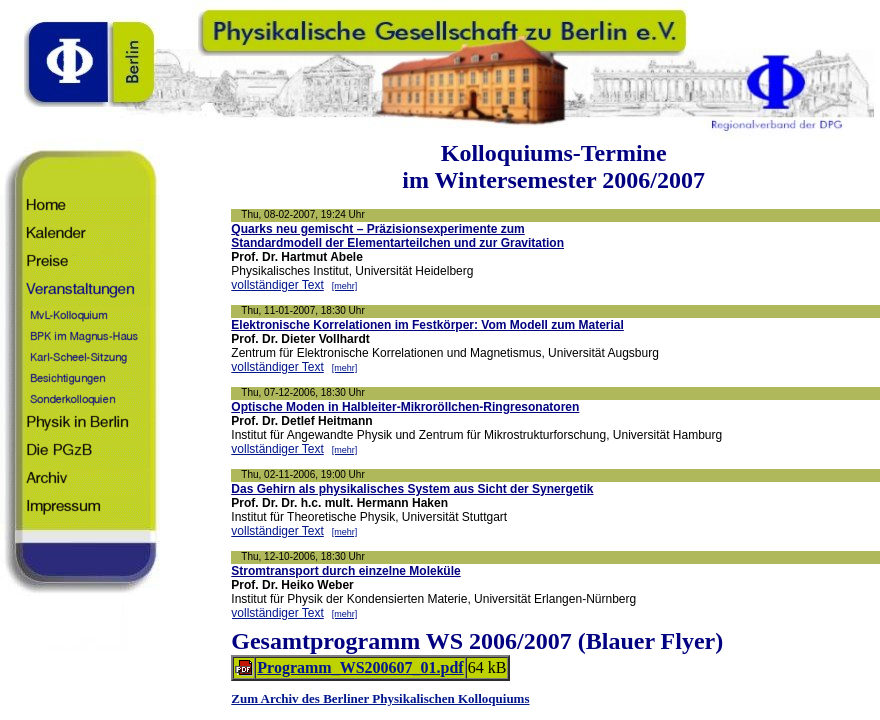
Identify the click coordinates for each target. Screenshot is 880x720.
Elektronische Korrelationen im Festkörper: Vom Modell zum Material (427, 325)
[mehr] (345, 286)
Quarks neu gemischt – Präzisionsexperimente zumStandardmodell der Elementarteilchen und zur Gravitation (397, 236)
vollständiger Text (277, 285)
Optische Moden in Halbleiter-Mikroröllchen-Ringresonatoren (405, 407)
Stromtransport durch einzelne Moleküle (345, 571)
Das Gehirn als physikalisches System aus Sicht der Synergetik (412, 489)
